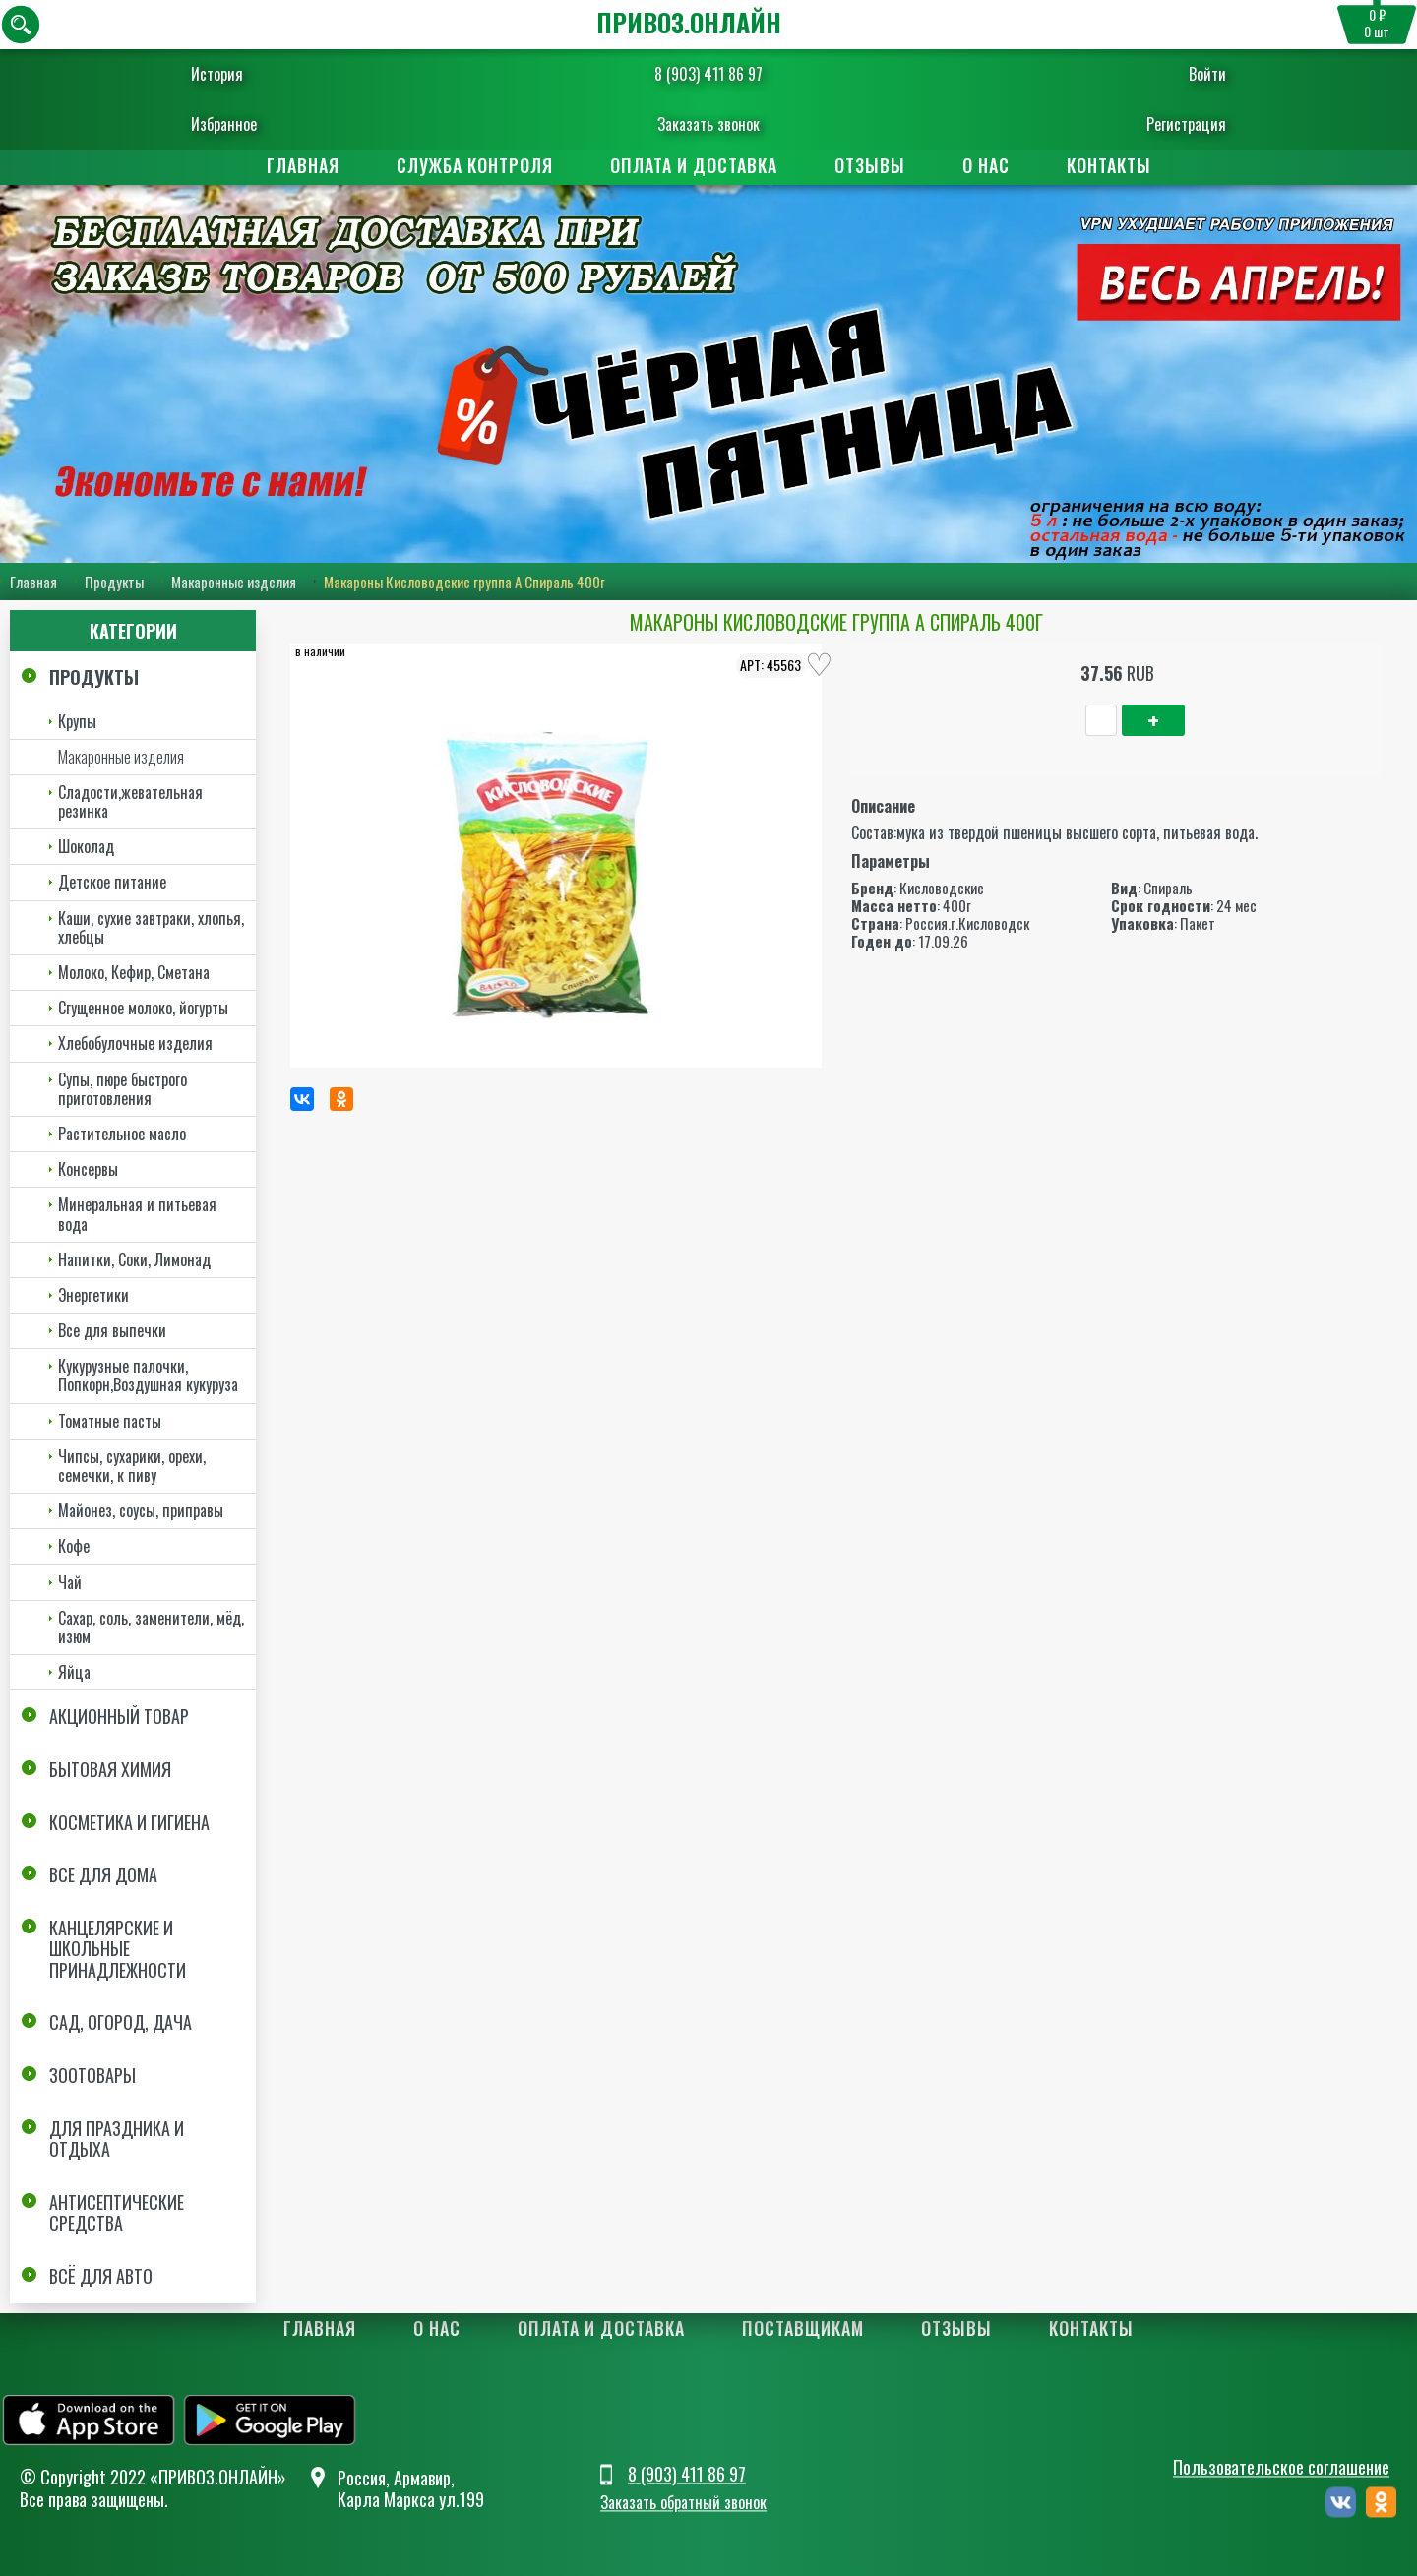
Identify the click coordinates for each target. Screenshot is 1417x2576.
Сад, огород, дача (120, 2023)
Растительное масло (122, 1133)
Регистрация (1149, 124)
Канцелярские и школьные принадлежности (117, 1949)
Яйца (74, 1672)
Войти (1170, 74)
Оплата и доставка (693, 165)
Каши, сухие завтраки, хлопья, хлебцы (151, 927)
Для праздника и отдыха (116, 2139)
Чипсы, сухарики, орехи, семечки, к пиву (132, 1465)
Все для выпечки (112, 1330)
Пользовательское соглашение (1281, 2468)
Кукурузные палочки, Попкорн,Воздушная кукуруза (148, 1375)
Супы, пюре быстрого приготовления (122, 1089)
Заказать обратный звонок (683, 2502)
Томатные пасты (109, 1421)
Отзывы (869, 165)
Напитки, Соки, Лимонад (134, 1259)
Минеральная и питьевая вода (137, 1214)
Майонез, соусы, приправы (140, 1510)
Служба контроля (475, 165)
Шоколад (86, 846)
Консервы (88, 1169)
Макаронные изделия (233, 581)
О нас (986, 165)
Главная (303, 165)
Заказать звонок (708, 124)
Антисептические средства (116, 2213)
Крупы (77, 721)
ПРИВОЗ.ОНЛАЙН (688, 22)
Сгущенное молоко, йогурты (143, 1007)
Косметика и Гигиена (129, 1822)
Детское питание (112, 881)
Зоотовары (92, 2075)
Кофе (74, 1546)
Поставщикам (803, 2328)
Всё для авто (101, 2276)
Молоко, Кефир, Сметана (134, 972)
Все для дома (103, 1874)
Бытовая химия (110, 1769)
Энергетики (93, 1295)
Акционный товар (119, 1716)
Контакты (1109, 165)
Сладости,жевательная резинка (130, 801)
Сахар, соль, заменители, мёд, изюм (151, 1627)
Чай (70, 1582)
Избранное (261, 124)
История (254, 74)
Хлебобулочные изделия (135, 1043)
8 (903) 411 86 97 (708, 74)
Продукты (114, 581)
